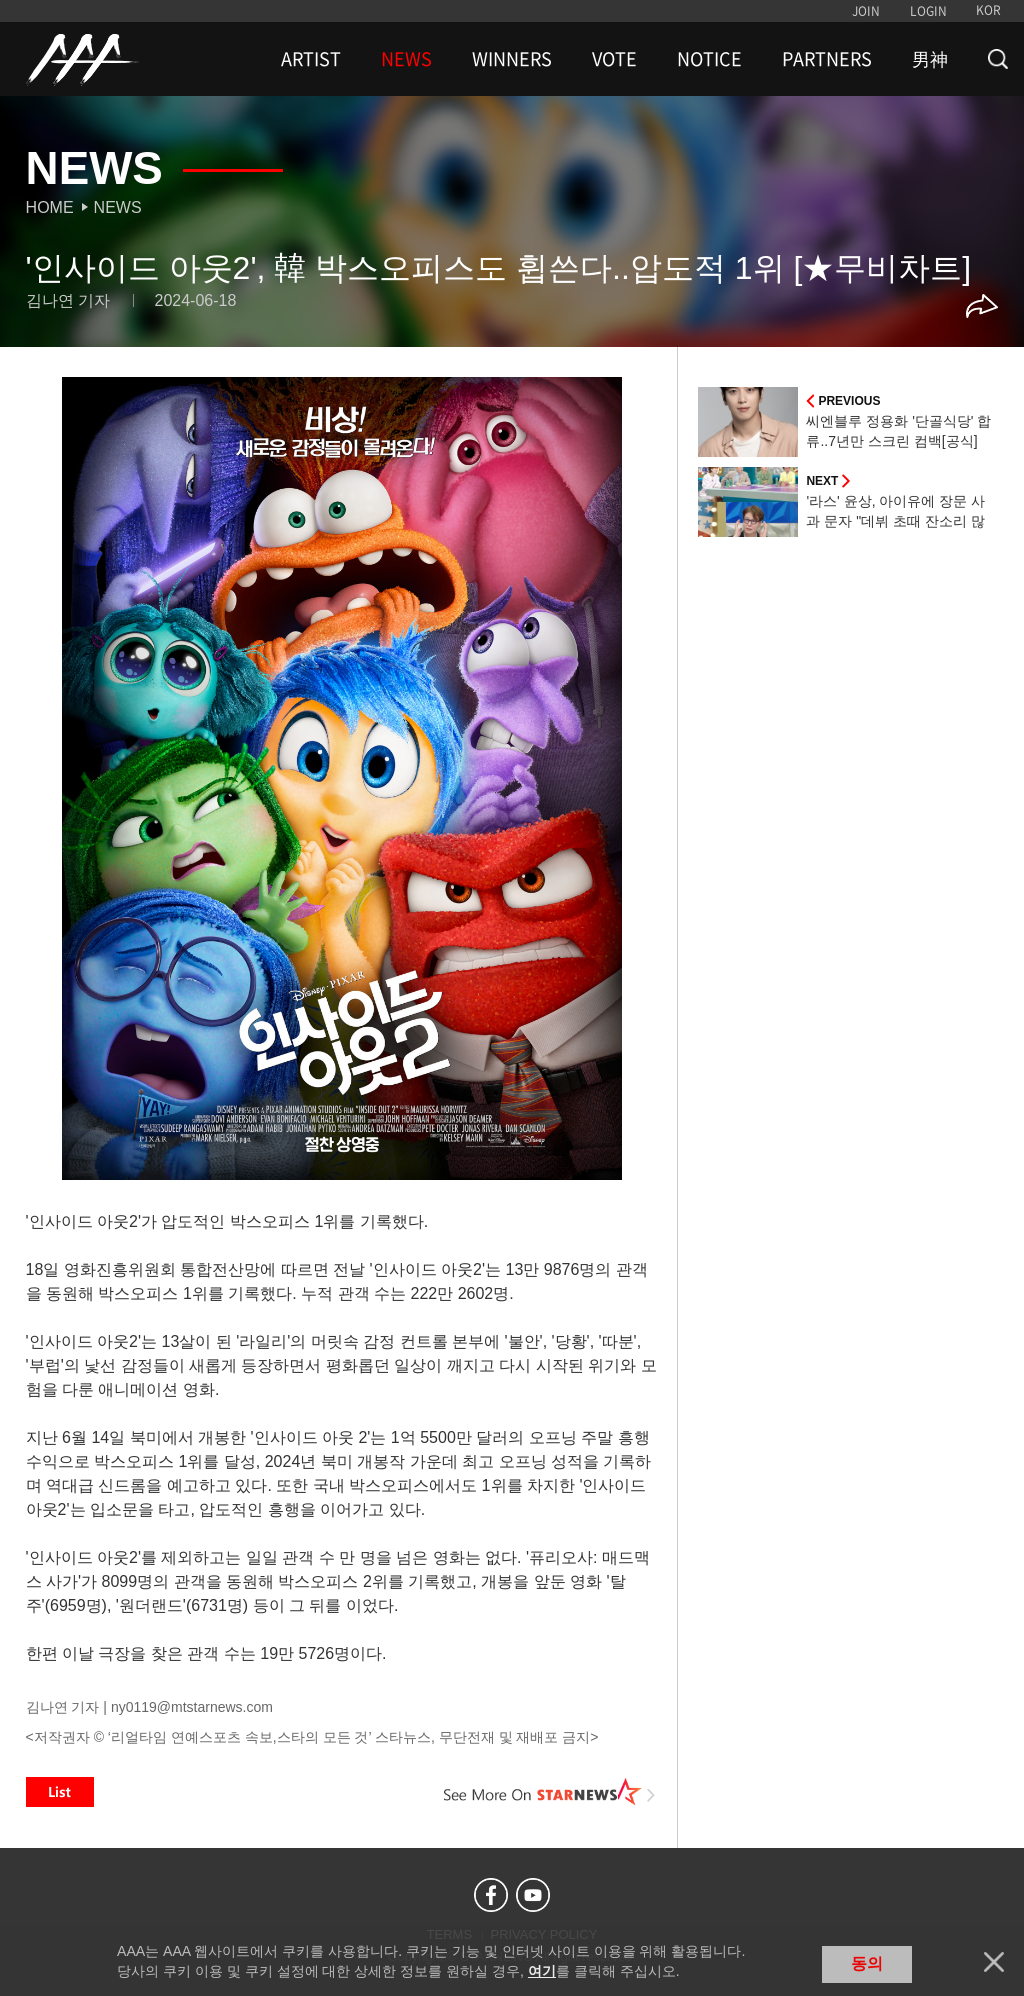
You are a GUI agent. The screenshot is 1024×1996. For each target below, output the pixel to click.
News (118, 207)
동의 (867, 1963)
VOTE (614, 59)
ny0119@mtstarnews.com (192, 1707)
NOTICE (709, 59)
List (60, 1792)
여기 (542, 1971)
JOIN (866, 11)
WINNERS (512, 59)
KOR (988, 10)
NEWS (406, 59)
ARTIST (311, 59)
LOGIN (928, 11)
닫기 (994, 1962)
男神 (930, 59)
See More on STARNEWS (549, 1792)
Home (50, 207)
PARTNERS (827, 59)
